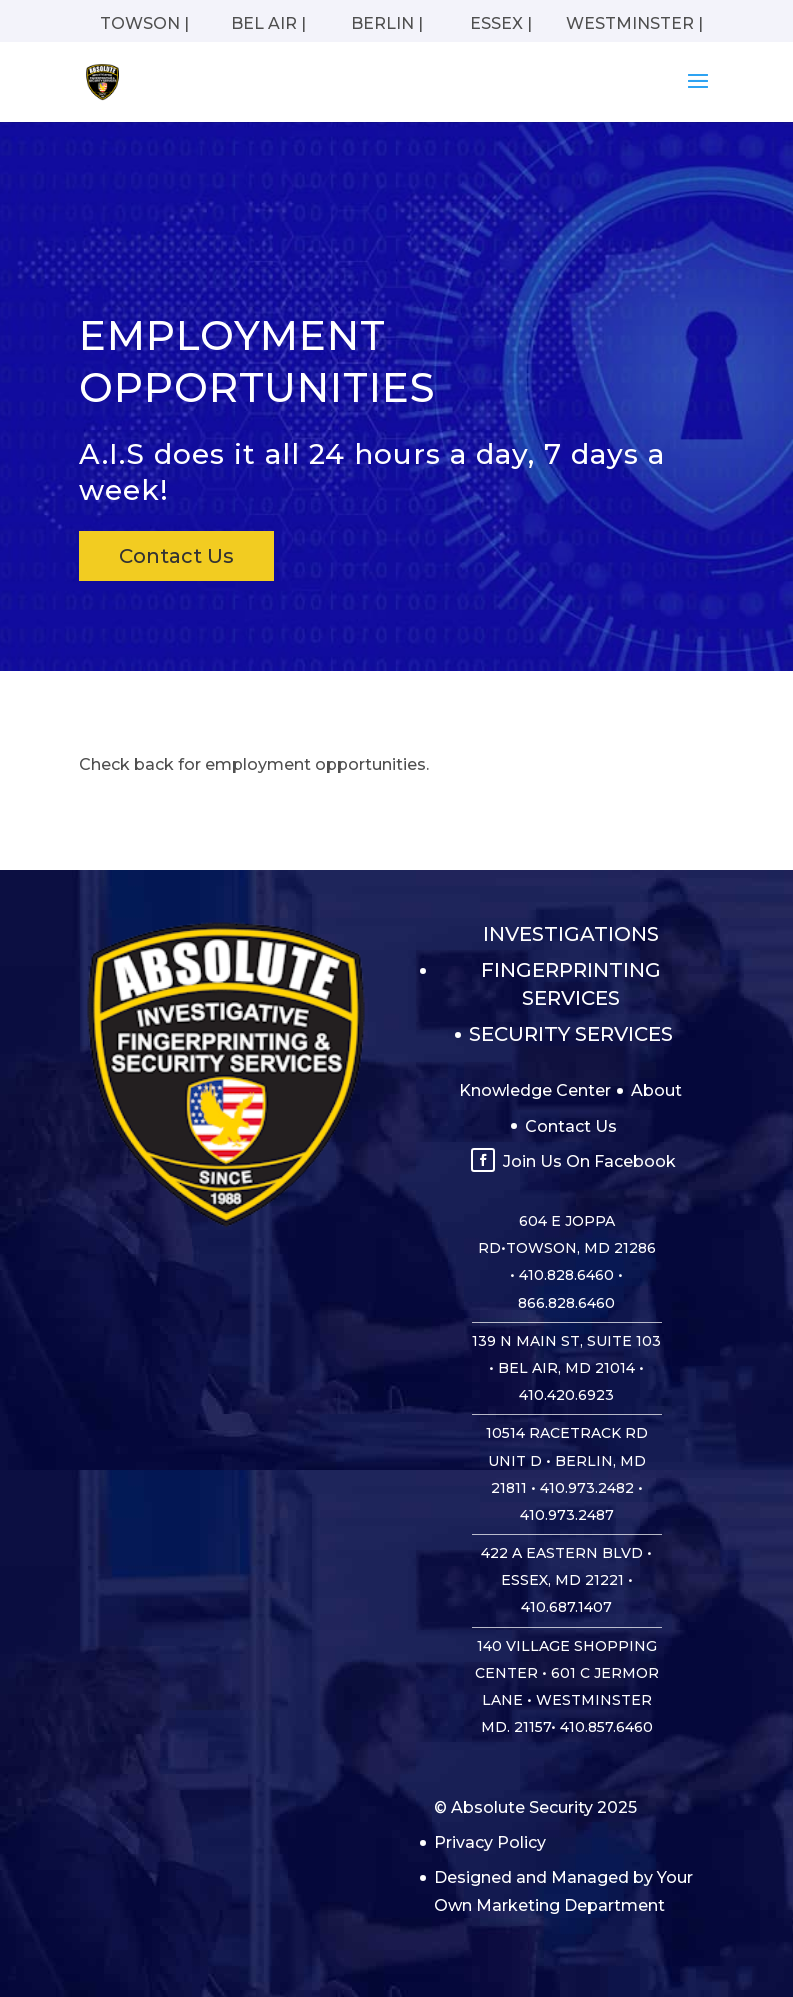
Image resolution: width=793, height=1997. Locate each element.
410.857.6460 (606, 1727)
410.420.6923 (566, 1395)
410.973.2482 (587, 1488)
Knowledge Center (535, 1090)
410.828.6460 (566, 1275)
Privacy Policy (490, 1842)
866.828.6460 (566, 1303)
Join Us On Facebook (589, 1161)
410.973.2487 (567, 1515)
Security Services (571, 1034)
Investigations (571, 934)
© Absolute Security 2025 (535, 1807)
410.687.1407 (566, 1607)
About (656, 1090)
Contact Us (176, 556)
